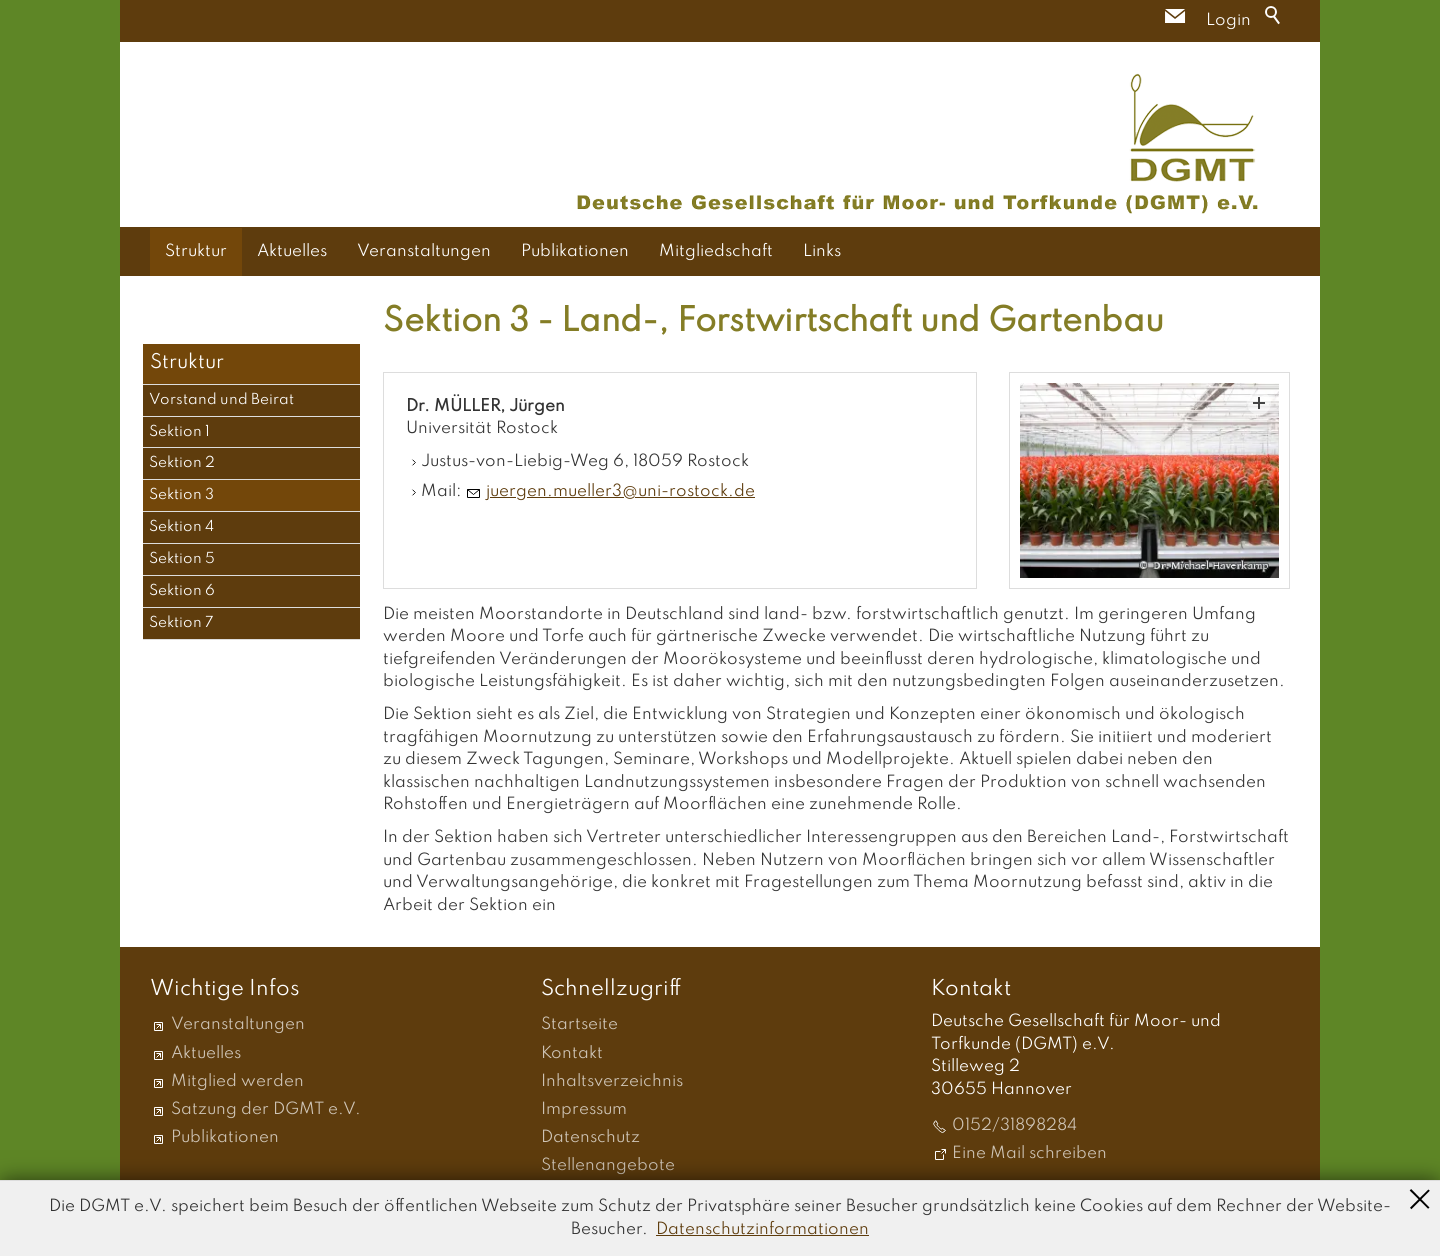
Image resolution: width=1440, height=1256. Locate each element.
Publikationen (575, 251)
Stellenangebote (608, 1165)
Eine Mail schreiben (1029, 1153)
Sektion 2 (182, 463)
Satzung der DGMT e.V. (266, 1109)
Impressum (584, 1109)
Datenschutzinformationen (762, 1229)
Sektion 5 (182, 559)
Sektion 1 (179, 432)
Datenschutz (590, 1137)
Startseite (579, 1024)
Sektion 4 (181, 527)
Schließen (1420, 1197)
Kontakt (572, 1053)
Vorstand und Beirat (221, 400)
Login (1228, 20)
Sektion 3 (181, 495)
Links (822, 251)
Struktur (196, 251)
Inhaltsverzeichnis (612, 1081)
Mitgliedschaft (716, 251)
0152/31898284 (1014, 1125)
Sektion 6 (182, 591)
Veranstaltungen (424, 251)
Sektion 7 (181, 623)
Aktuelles (292, 251)
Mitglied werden (237, 1081)
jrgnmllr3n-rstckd (620, 491)
